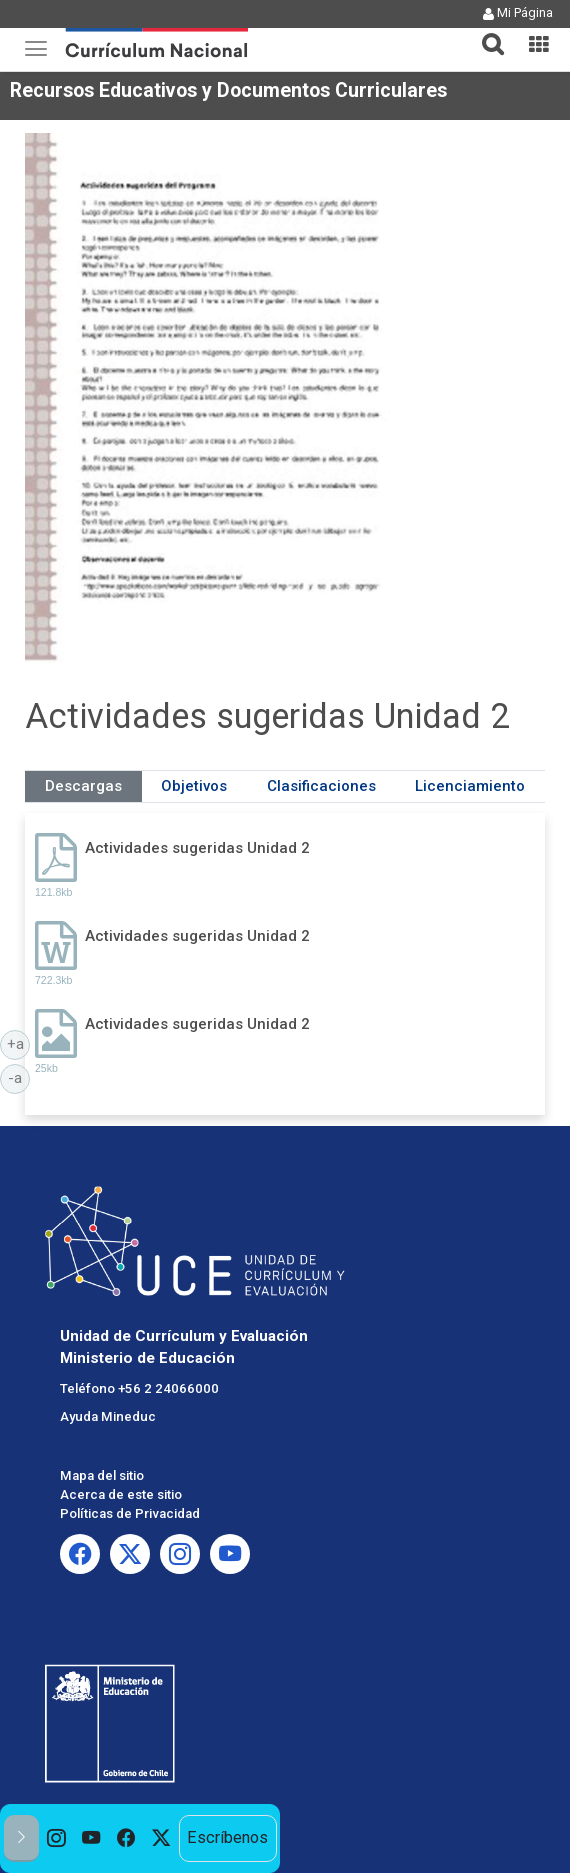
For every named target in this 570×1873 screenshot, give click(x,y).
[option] (56, 1838)
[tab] (485, 32)
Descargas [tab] (83, 786)
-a (19, 1077)
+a (19, 1043)
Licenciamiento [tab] (470, 786)
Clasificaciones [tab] (321, 786)
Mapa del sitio (102, 1475)
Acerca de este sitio (121, 1494)
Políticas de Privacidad (130, 1513)
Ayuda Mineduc (108, 1416)
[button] (485, 32)
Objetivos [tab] (194, 786)
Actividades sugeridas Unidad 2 (197, 848)
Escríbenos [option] (227, 1837)
